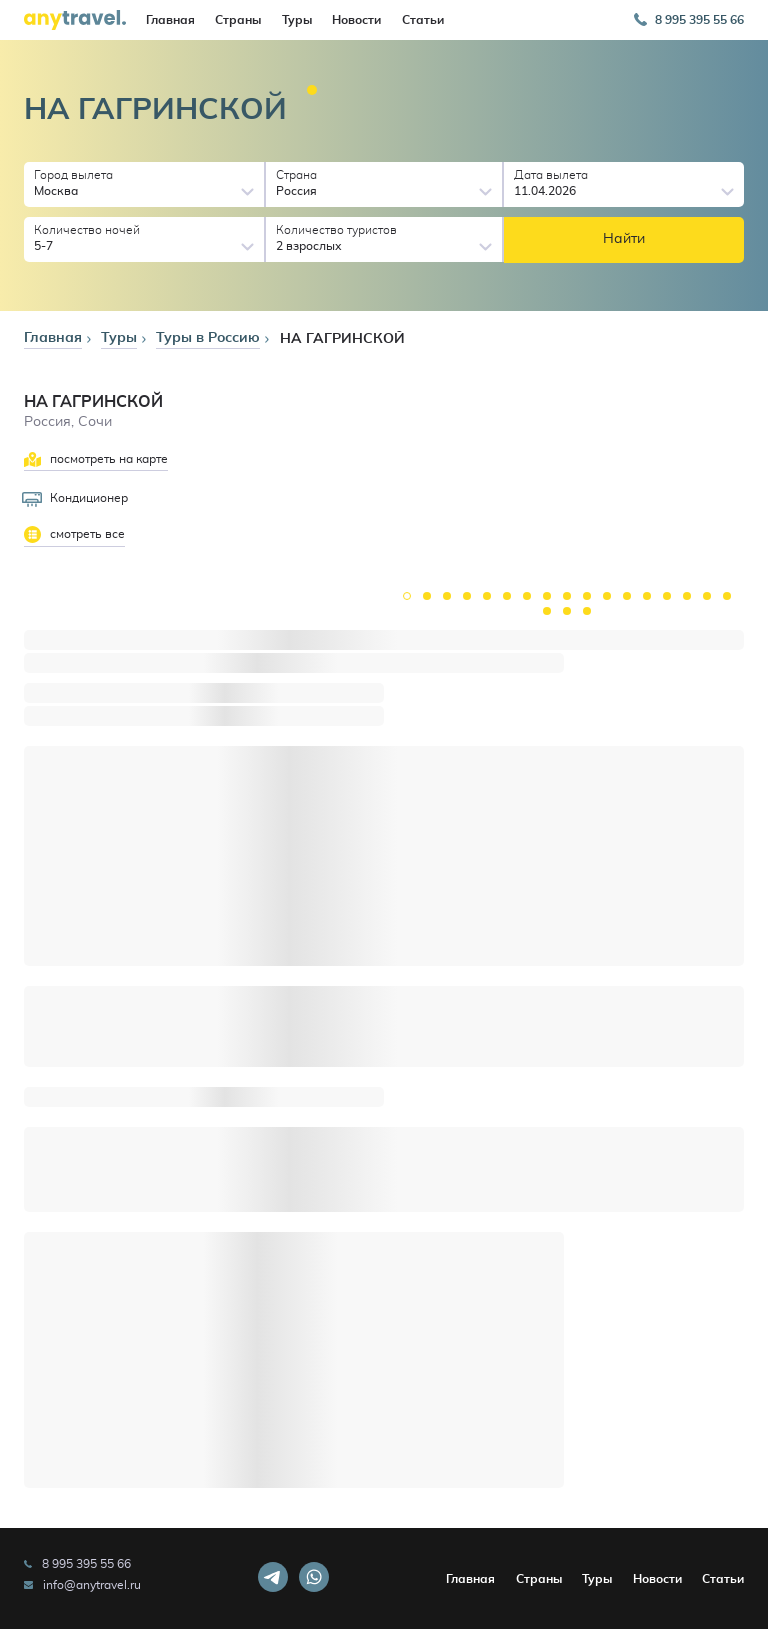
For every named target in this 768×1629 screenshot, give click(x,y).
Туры (297, 20)
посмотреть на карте (96, 459)
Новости (356, 20)
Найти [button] (624, 239)
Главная (170, 20)
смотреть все (74, 534)
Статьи (423, 20)
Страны (238, 20)
